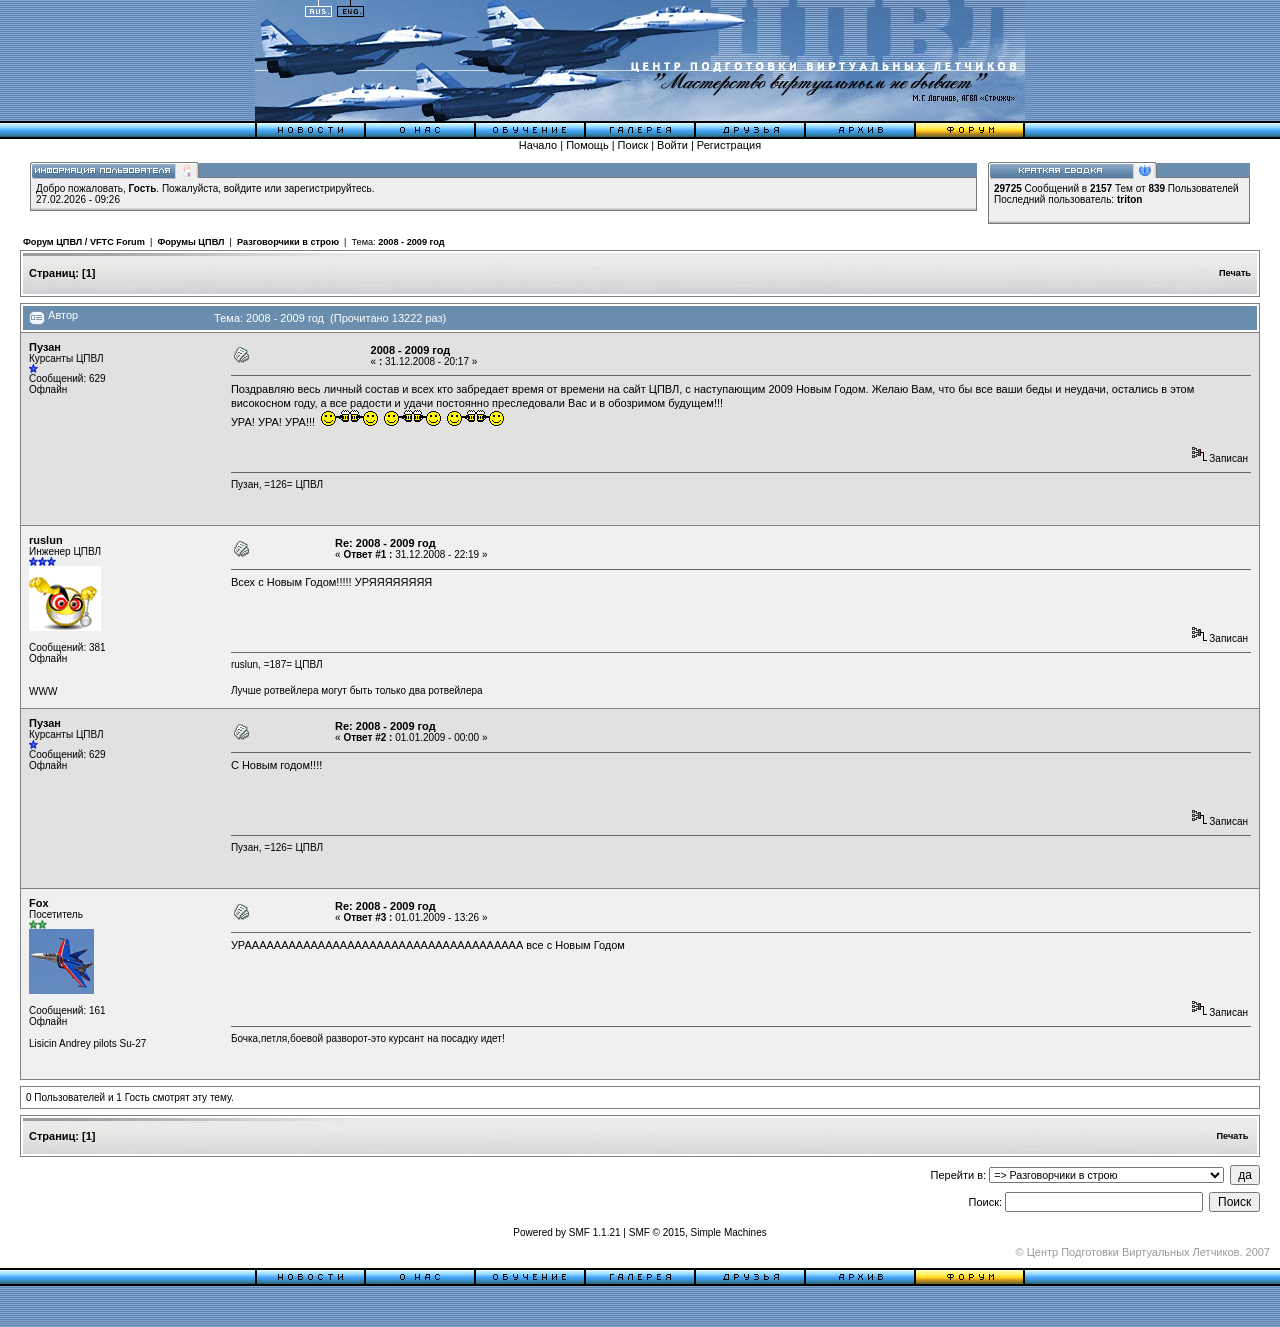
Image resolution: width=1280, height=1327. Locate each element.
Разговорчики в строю (288, 242)
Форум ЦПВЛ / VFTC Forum (84, 242)
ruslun (46, 540)
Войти (672, 145)
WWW (43, 691)
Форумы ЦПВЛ (190, 242)
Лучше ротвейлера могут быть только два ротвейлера (357, 690)
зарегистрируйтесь (328, 188)
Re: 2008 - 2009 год (385, 543)
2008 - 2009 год (411, 242)
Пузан (45, 347)
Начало (538, 145)
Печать (1235, 273)
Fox (39, 903)
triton (1130, 199)
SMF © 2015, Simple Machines (698, 1232)
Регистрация (729, 145)
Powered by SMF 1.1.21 (566, 1232)
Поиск (633, 145)
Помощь (587, 145)
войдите (243, 188)
